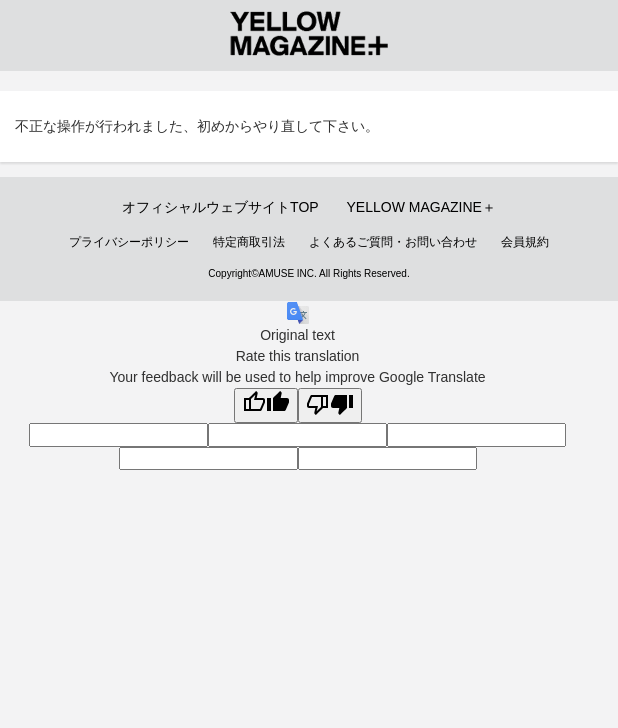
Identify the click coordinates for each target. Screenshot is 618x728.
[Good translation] (266, 406)
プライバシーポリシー (129, 242)
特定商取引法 (249, 242)
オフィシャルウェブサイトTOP (220, 207)
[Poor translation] (330, 406)
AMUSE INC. (288, 273)
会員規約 (525, 242)
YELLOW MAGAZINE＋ (421, 207)
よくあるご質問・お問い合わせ (393, 242)
